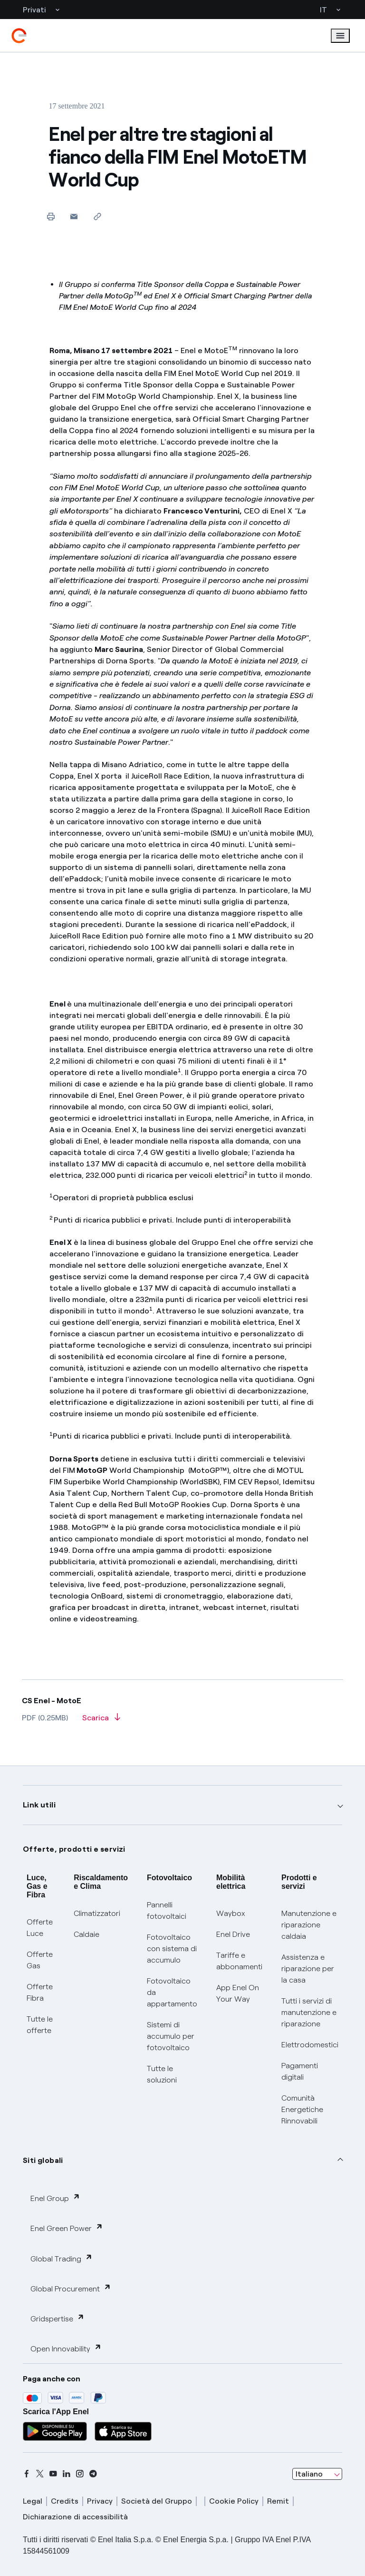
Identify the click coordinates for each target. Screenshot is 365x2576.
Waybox (230, 1913)
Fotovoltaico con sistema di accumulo (172, 1948)
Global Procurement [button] (70, 2288)
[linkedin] (66, 2473)
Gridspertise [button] (57, 2318)
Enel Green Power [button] (66, 2228)
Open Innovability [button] (66, 2348)
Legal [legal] (32, 2501)
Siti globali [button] (43, 2160)
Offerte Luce (40, 1927)
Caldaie (86, 1934)
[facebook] (26, 2473)
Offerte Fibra (40, 1992)
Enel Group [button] (55, 2198)
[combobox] (317, 2474)
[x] (40, 2473)
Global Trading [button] (61, 2258)
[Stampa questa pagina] (50, 216)
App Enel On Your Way (237, 1993)
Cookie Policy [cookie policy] (234, 2501)
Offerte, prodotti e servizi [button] (74, 1849)
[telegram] (93, 2473)
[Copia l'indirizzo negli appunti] (97, 216)
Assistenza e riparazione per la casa (307, 1968)
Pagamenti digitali (299, 2071)
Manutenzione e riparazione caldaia (308, 1925)
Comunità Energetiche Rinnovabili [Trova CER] (302, 2109)
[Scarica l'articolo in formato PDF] (101, 1720)
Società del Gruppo (156, 2501)
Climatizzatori (97, 1913)
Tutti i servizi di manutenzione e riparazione (308, 2012)
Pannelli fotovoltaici (166, 1910)
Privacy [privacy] (100, 2501)
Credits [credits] (64, 2501)
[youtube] (53, 2473)
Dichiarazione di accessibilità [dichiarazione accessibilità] (75, 2516)
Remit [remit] (278, 2501)
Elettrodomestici (309, 2044)
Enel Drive (233, 1934)
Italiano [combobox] (309, 2473)
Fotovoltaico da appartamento (172, 1992)
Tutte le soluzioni (162, 2074)
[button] (74, 216)
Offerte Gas (40, 1960)
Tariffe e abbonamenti (239, 1961)
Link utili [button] (39, 1804)
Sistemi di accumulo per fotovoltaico (170, 2036)
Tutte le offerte (40, 2024)
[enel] (19, 35)
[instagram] (80, 2473)
